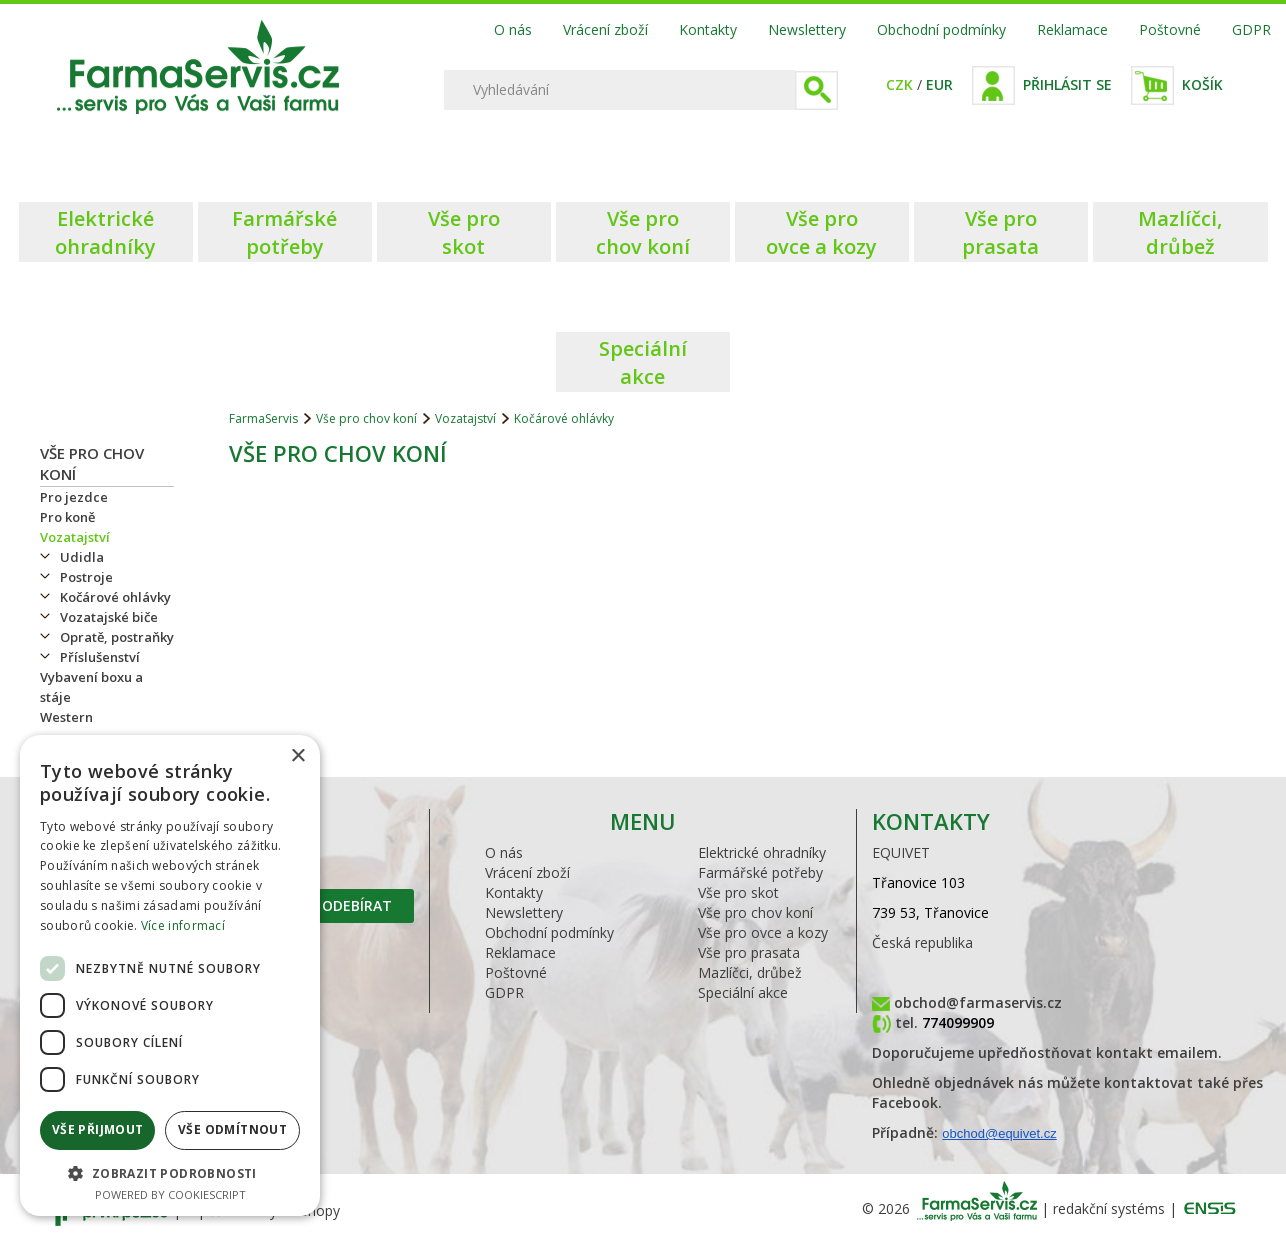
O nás (513, 29)
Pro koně (67, 517)
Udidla (82, 557)
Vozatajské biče (109, 617)
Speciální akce (743, 992)
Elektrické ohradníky (762, 852)
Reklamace (1072, 29)
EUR (939, 84)
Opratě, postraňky (117, 637)
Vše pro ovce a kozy (763, 932)
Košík (1202, 84)
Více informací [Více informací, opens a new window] (183, 925)
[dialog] (170, 975)
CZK (899, 84)
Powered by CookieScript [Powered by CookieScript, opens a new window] (170, 1194)
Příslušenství (100, 657)
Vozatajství (75, 537)
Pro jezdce (74, 497)
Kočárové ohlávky (115, 597)
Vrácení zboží (605, 29)
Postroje (86, 577)
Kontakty (708, 29)
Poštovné (1170, 29)
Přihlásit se (1067, 84)
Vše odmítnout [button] (232, 1129)
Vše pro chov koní (366, 418)
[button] (170, 1172)
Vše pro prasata (749, 952)
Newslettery (807, 29)
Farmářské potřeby (760, 872)
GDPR (1251, 29)
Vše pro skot (738, 892)
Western (66, 717)
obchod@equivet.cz (999, 1133)
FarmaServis (263, 418)
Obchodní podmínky (941, 29)
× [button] (297, 756)
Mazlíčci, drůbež (750, 972)
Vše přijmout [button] (98, 1129)
